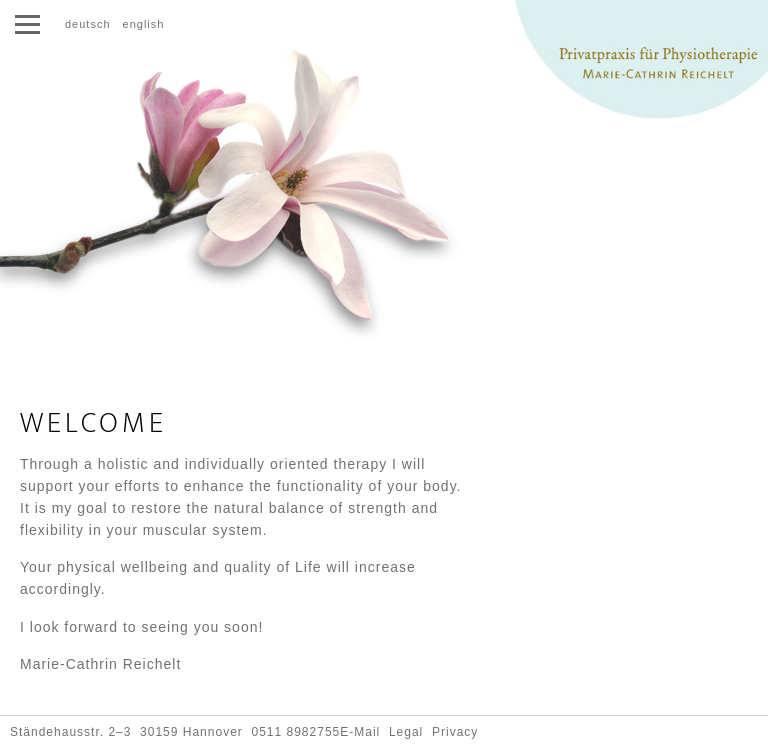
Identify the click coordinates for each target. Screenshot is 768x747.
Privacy (455, 732)
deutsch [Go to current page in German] (88, 24)
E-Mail (360, 732)
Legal (406, 732)
